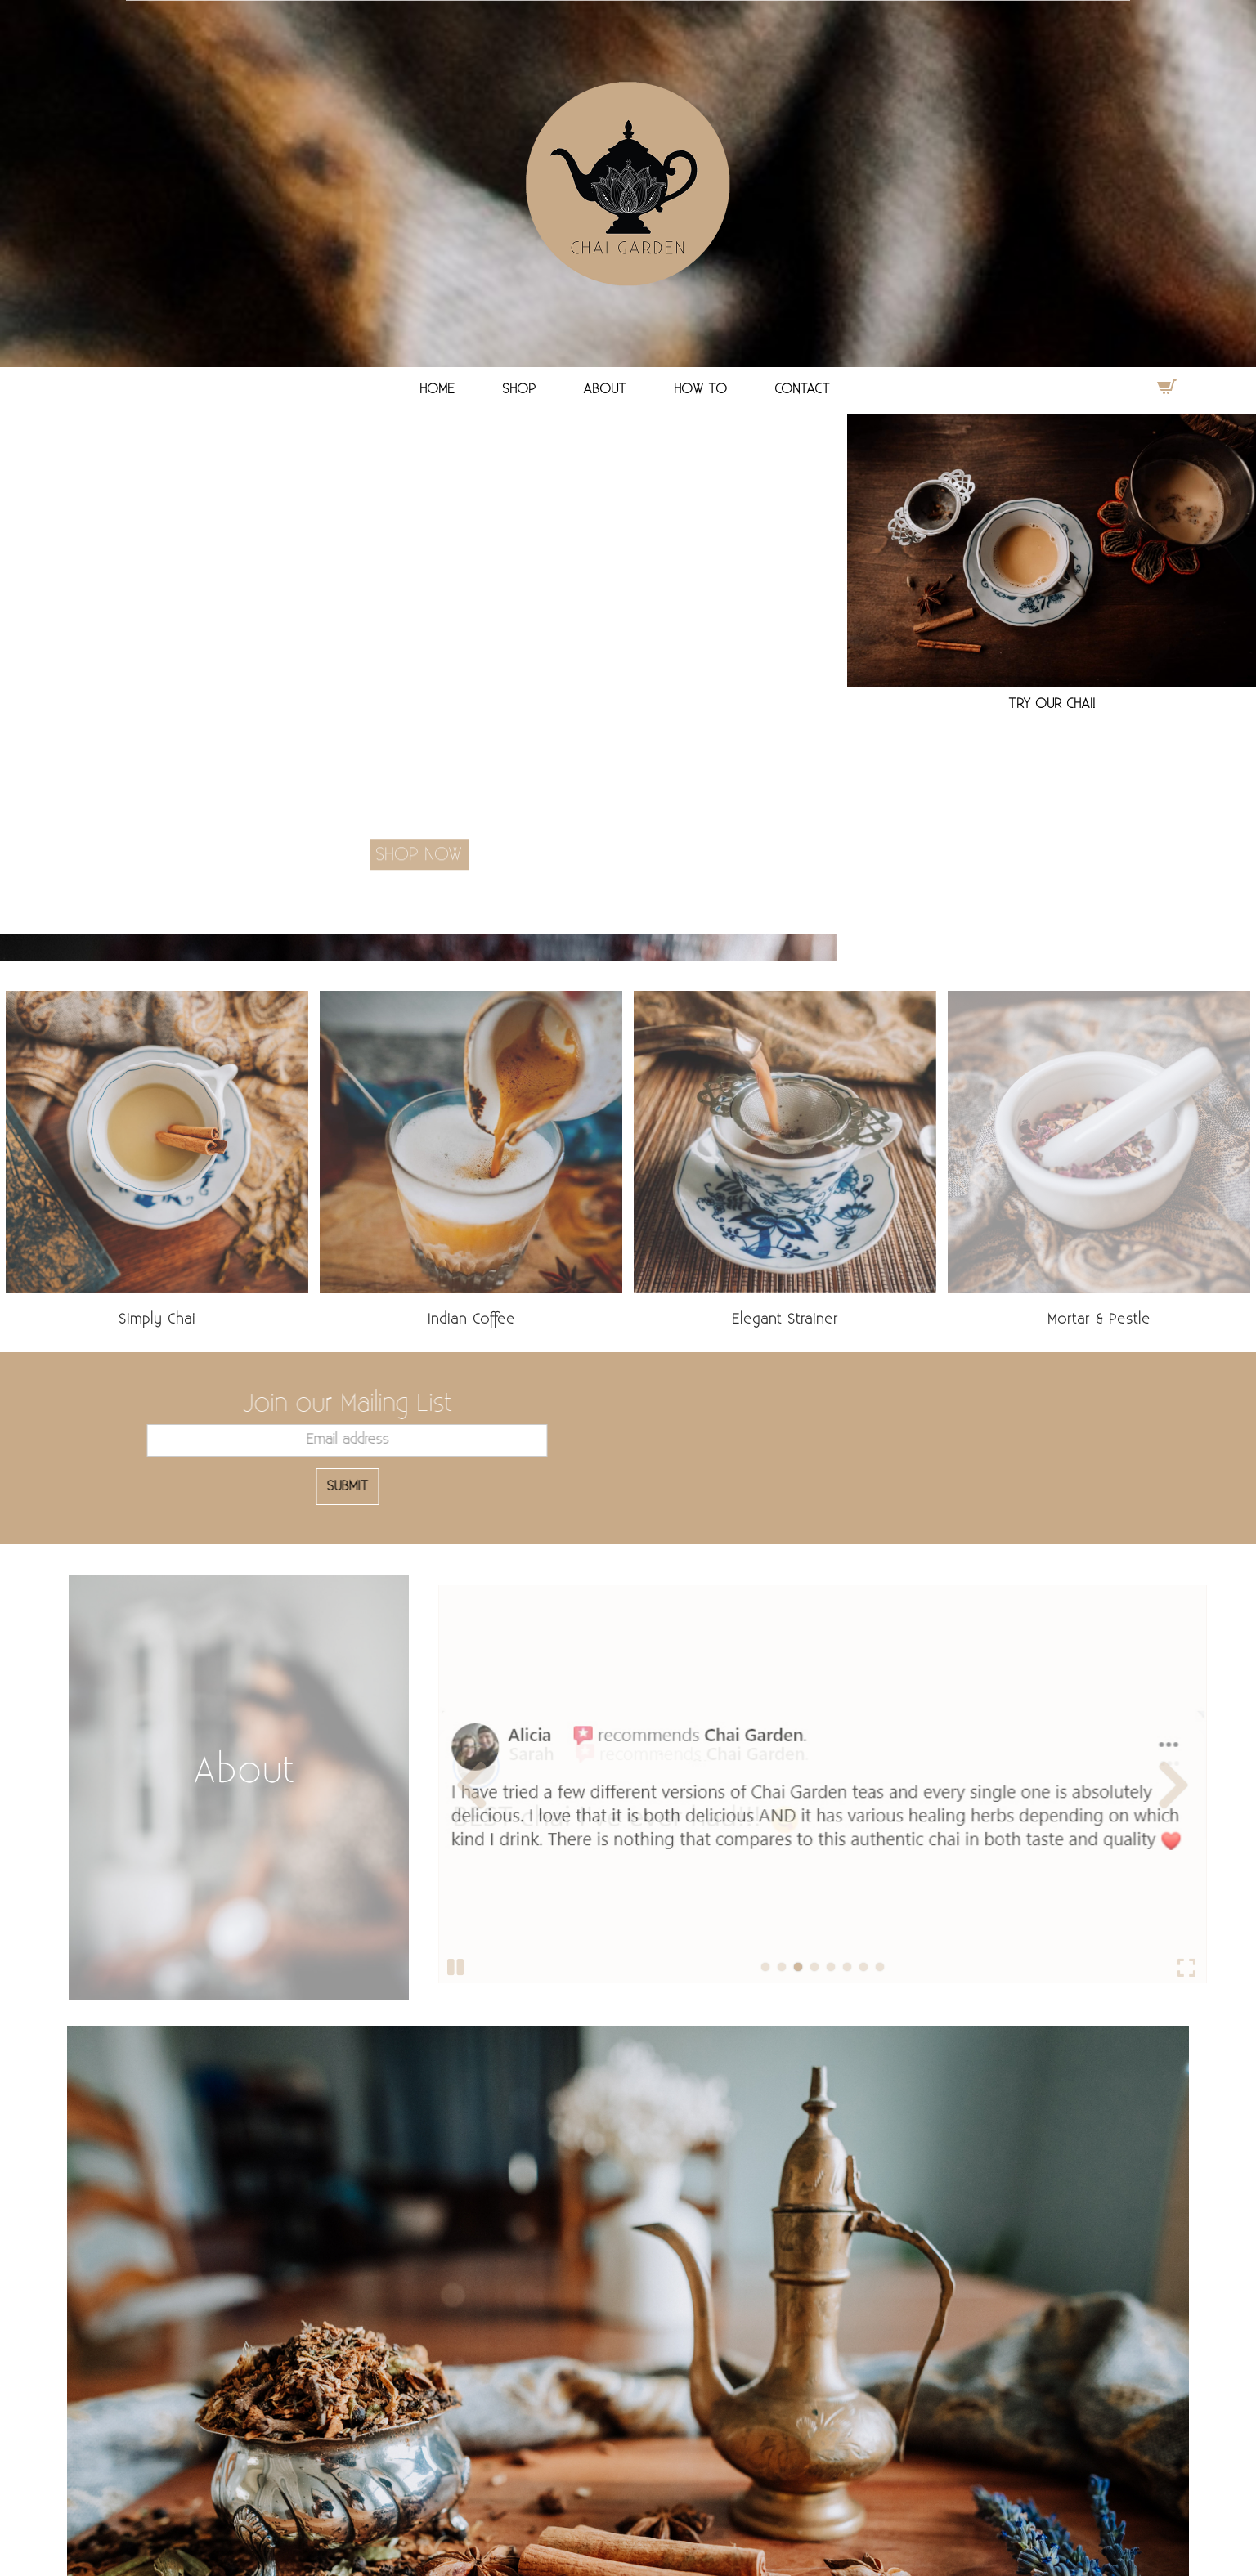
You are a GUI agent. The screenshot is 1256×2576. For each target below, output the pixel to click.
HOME (437, 389)
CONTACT (802, 389)
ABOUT (604, 389)
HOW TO (700, 389)
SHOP (519, 389)
